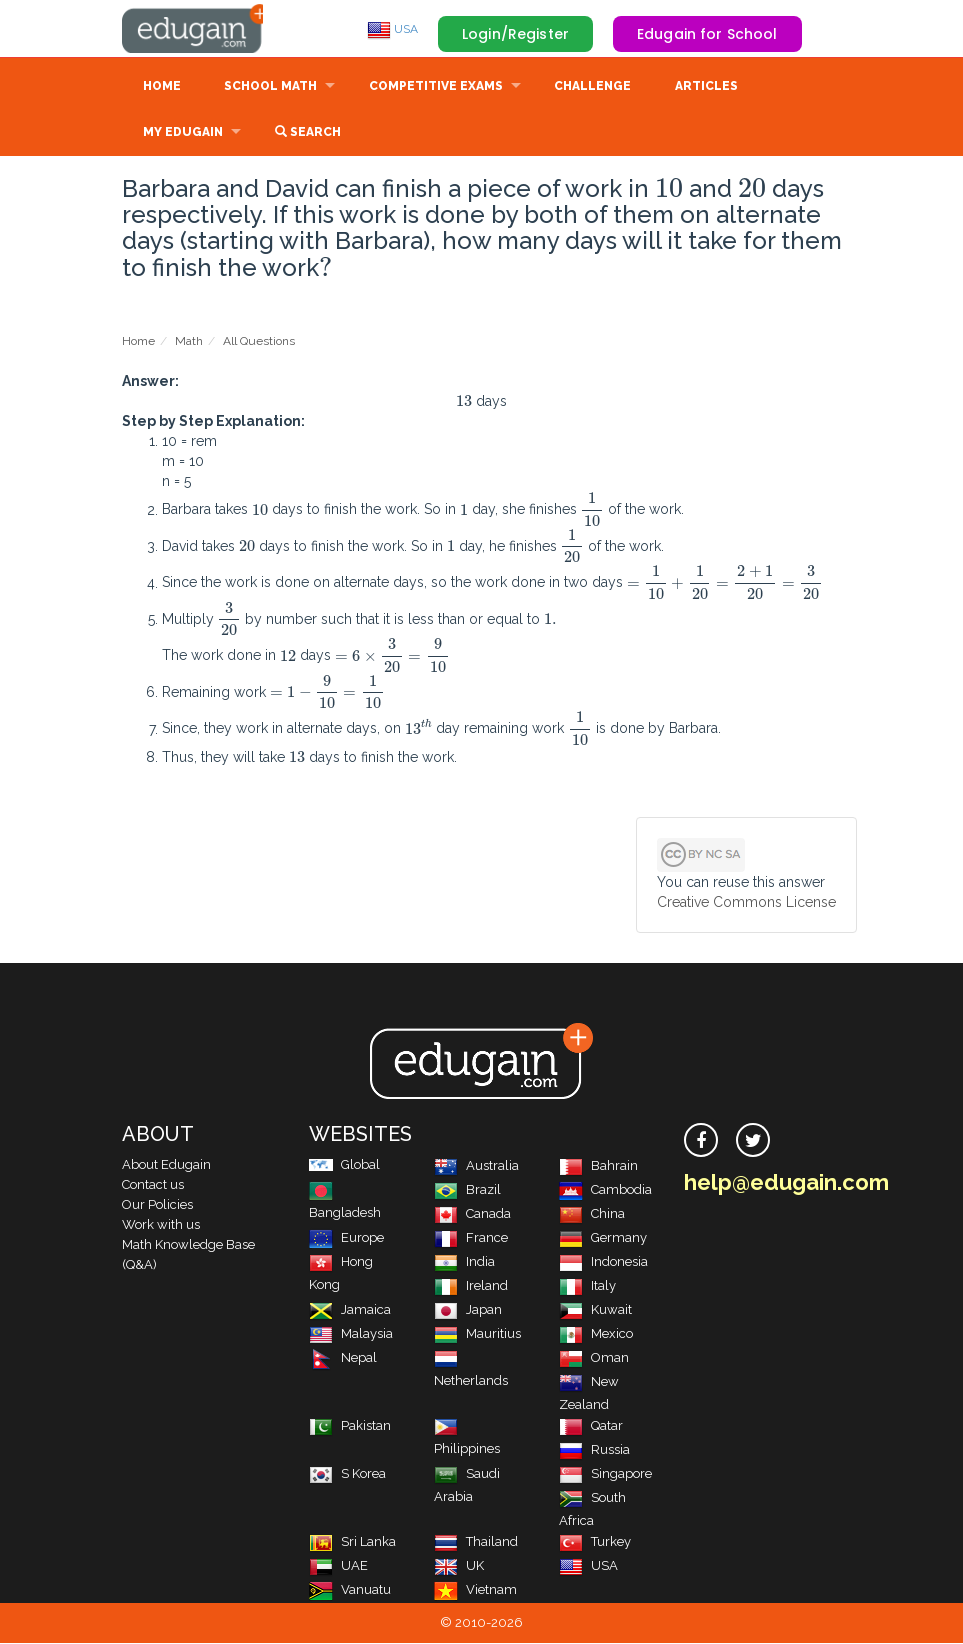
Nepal (343, 1358)
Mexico (596, 1334)
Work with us (161, 1225)
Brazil (467, 1190)
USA (392, 29)
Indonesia (603, 1262)
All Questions (259, 342)
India (464, 1262)
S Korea (347, 1474)
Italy (587, 1286)
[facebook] (701, 1141)
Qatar (591, 1426)
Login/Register (515, 34)
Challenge (592, 87)
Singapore (605, 1474)
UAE (338, 1566)
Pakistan (350, 1426)
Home (162, 87)
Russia (594, 1450)
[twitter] (753, 1141)
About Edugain (166, 1165)
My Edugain (183, 134)
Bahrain (598, 1166)
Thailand (476, 1542)
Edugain (197, 29)
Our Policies (157, 1205)
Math (189, 342)
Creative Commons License (746, 903)
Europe (346, 1238)
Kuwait (595, 1310)
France (471, 1238)
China (592, 1214)
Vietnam (475, 1590)
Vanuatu (350, 1590)
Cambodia (605, 1190)
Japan (468, 1310)
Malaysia (351, 1334)
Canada (472, 1214)
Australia (476, 1166)
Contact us (153, 1185)
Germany (603, 1238)
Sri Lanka (352, 1542)
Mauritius (477, 1334)
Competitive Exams (436, 87)
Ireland (471, 1286)
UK (459, 1566)
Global (344, 1165)
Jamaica (350, 1310)
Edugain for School (707, 34)
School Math (270, 87)
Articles (706, 87)
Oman (594, 1358)
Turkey (595, 1542)
